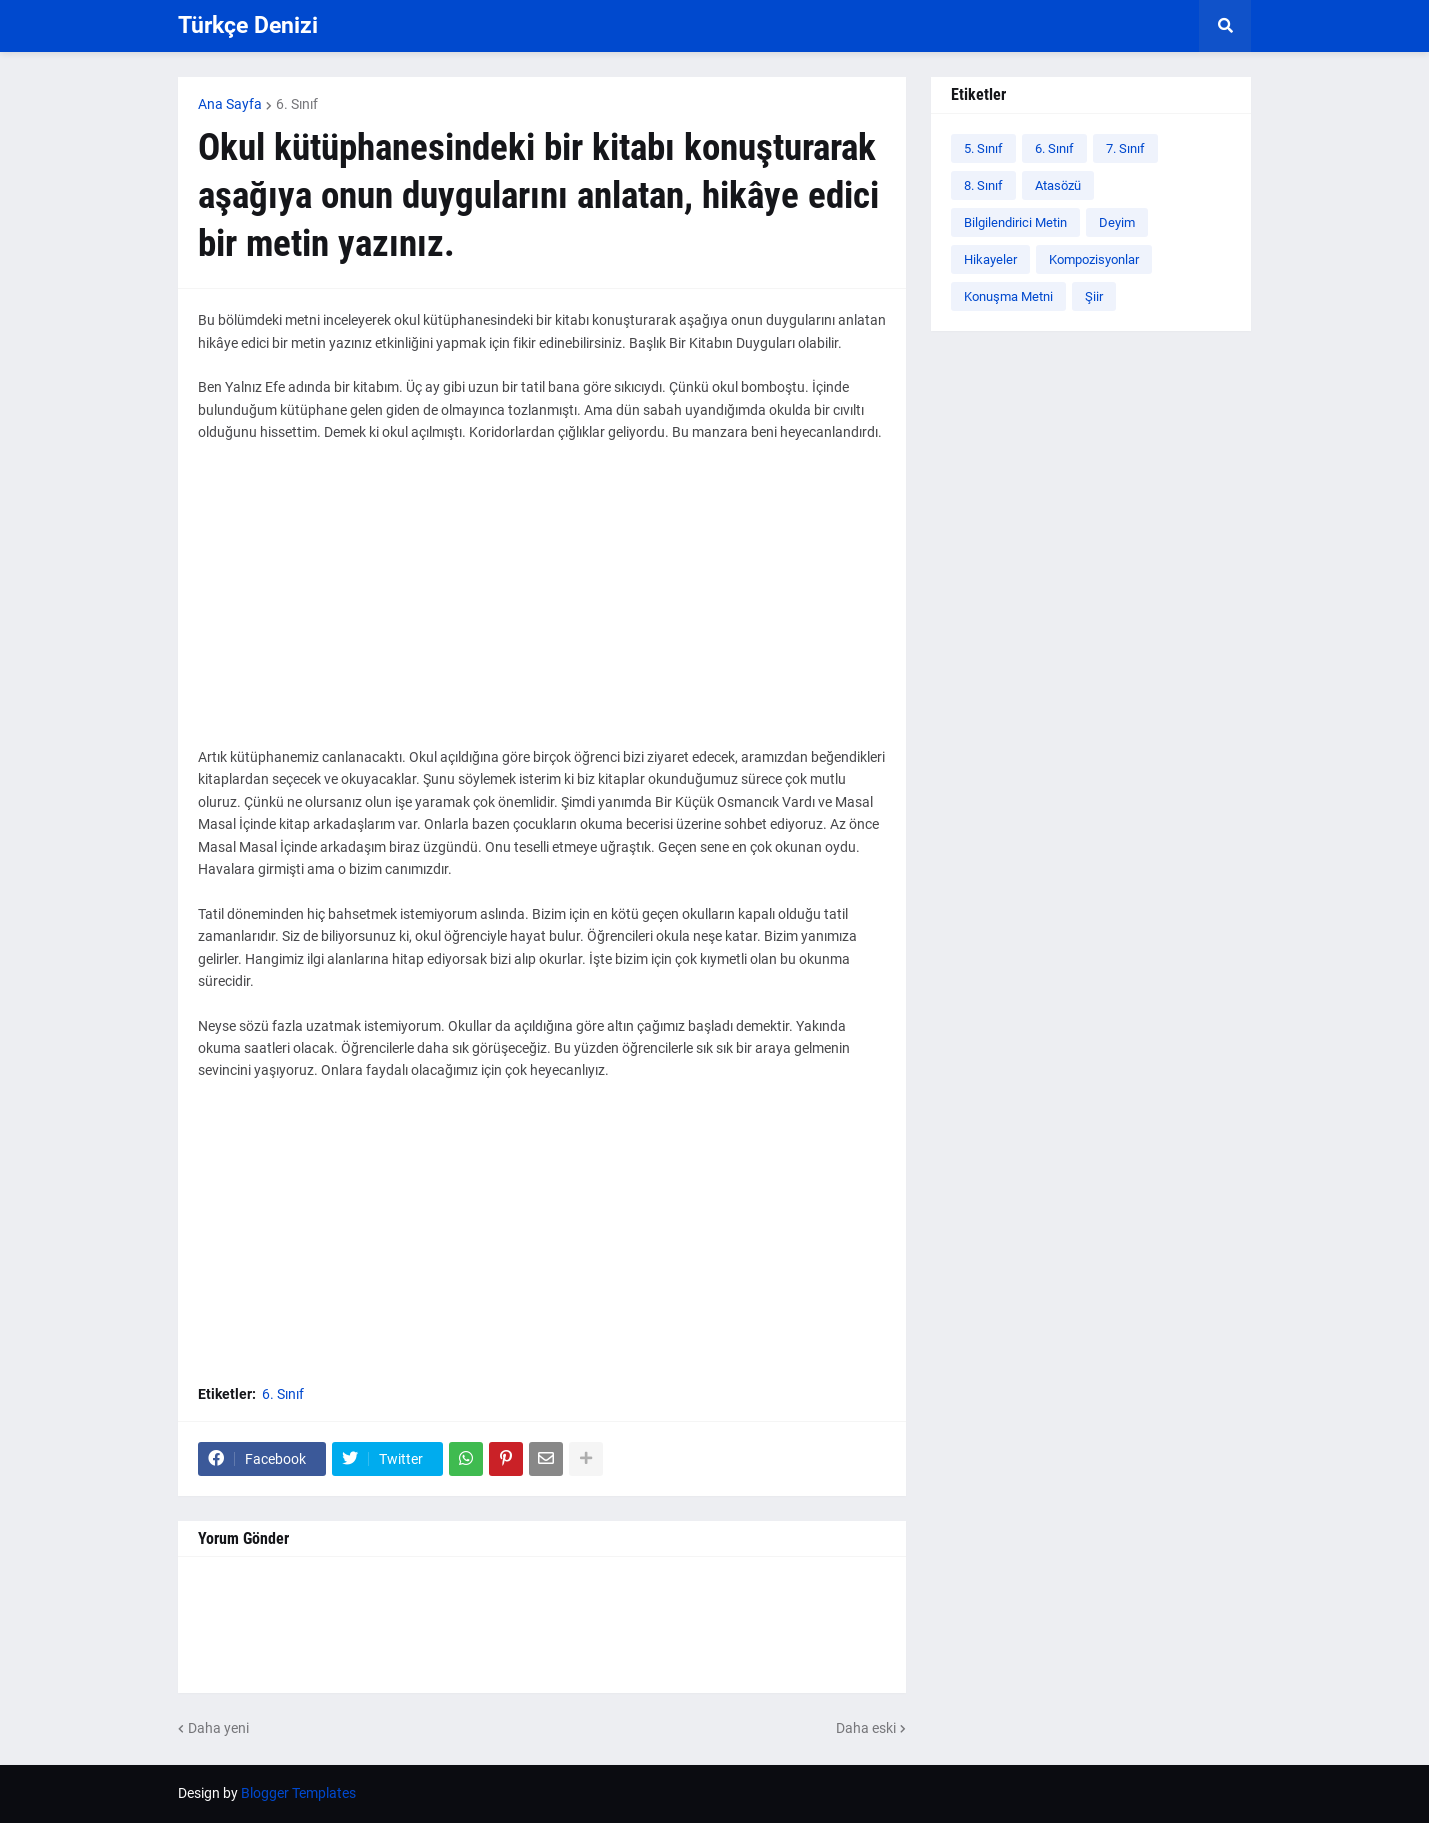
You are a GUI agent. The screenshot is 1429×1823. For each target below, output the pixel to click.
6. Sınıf (297, 104)
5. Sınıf (983, 148)
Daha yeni (218, 1728)
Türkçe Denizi (248, 25)
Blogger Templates (298, 1793)
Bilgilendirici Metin (1015, 222)
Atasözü (1058, 185)
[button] (1225, 26)
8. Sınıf (983, 185)
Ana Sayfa (230, 104)
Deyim (1117, 222)
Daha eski (866, 1728)
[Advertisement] (542, 606)
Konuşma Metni (1008, 296)
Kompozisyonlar (1094, 259)
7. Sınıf (1125, 148)
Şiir (1094, 296)
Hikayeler (990, 259)
